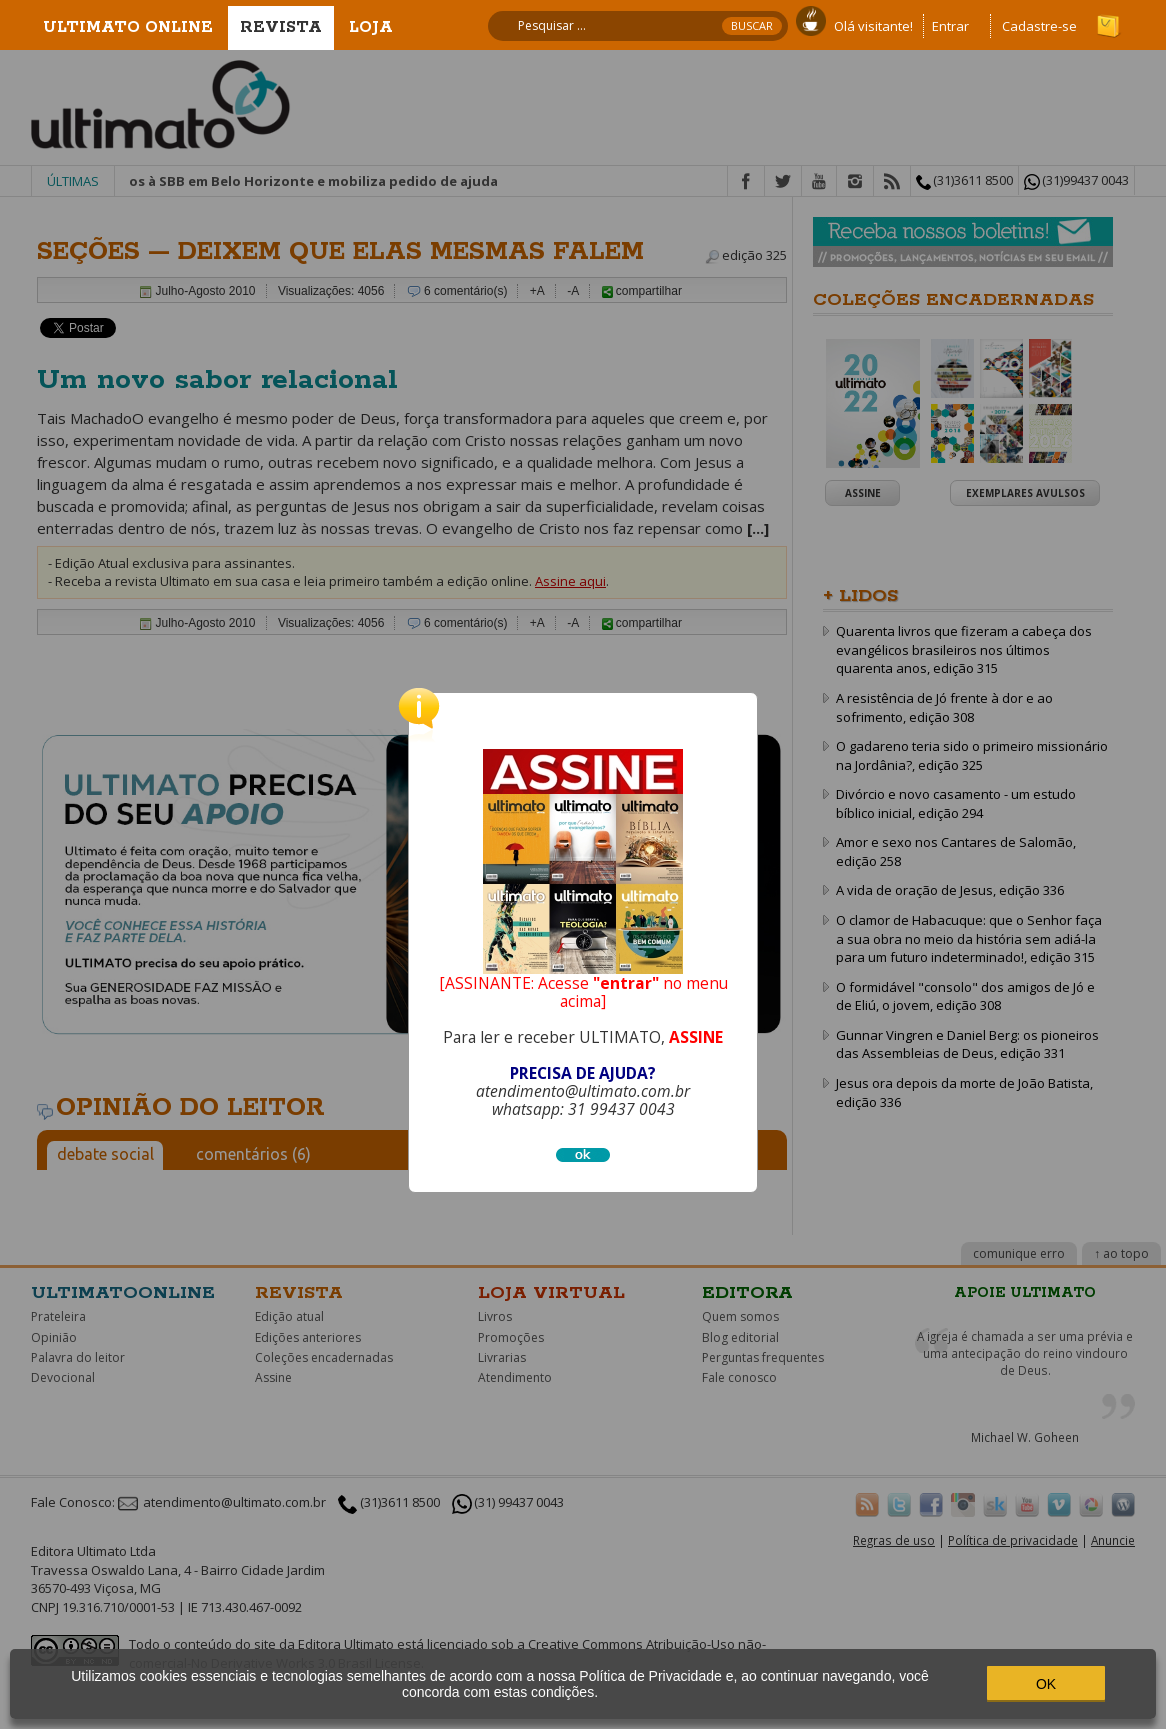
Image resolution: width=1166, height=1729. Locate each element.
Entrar (950, 26)
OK (1046, 1684)
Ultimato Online (128, 27)
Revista (281, 27)
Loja (371, 27)
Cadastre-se (1039, 26)
